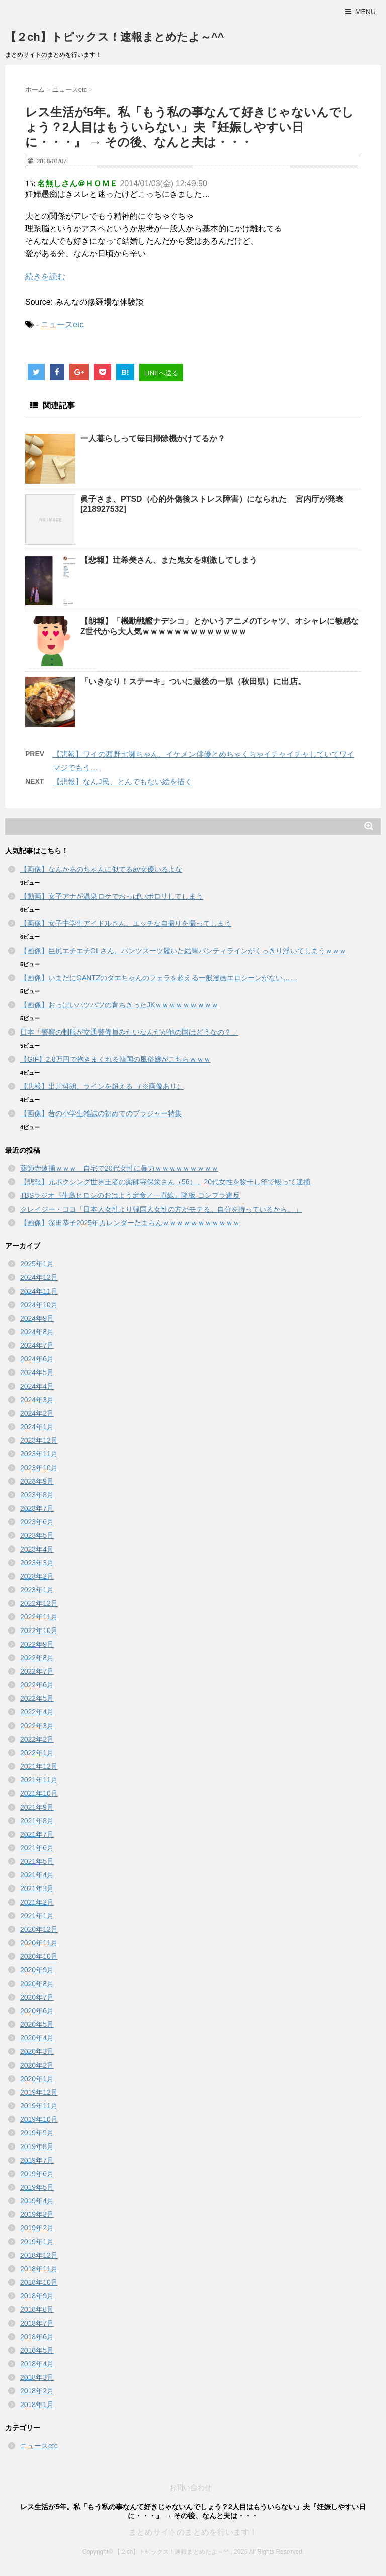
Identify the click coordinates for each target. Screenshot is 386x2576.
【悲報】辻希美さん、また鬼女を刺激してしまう (168, 560)
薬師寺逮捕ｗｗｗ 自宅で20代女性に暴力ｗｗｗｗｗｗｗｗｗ (119, 1168)
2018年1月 (37, 2404)
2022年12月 (39, 1603)
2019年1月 (37, 2242)
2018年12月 (39, 2255)
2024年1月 (37, 1427)
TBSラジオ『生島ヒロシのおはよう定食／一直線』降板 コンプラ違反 (130, 1195)
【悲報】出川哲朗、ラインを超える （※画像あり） (102, 1086)
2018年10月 (39, 2282)
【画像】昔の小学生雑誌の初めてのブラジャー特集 (101, 1113)
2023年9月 (37, 1481)
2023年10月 (39, 1468)
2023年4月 (37, 1549)
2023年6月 (37, 1522)
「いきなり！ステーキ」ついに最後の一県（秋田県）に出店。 (193, 681)
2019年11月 (39, 2106)
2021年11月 (39, 1780)
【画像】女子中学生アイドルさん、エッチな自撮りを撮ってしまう (125, 923)
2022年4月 (37, 1712)
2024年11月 (39, 1291)
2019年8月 (37, 2146)
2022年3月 (37, 1726)
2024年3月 (37, 1400)
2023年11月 (39, 1454)
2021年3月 (37, 1888)
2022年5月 (37, 1698)
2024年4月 (37, 1386)
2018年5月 (37, 2350)
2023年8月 (37, 1495)
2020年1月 (37, 2079)
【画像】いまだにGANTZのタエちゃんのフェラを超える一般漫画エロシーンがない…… (158, 978)
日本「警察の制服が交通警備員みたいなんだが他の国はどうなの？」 (129, 1032)
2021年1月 (37, 1916)
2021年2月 (37, 1902)
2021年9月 (37, 1807)
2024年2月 (37, 1413)
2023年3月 (37, 1563)
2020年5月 (37, 2024)
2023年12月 (39, 1440)
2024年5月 (37, 1372)
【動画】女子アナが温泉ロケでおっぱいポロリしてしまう (111, 896)
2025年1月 (37, 1264)
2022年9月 (37, 1644)
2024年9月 (37, 1318)
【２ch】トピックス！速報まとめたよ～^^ (114, 37)
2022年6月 (37, 1685)
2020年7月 (37, 1997)
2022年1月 (37, 1753)
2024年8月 (37, 1332)
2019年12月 (39, 2092)
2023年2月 (37, 1576)
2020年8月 (37, 1984)
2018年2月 (37, 2391)
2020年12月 (39, 1929)
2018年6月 (37, 2337)
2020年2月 (37, 2065)
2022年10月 (39, 1630)
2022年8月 (37, 1658)
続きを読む (45, 276)
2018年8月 (37, 2309)
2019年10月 (39, 2119)
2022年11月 (39, 1617)
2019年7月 (37, 2160)
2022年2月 (37, 1739)
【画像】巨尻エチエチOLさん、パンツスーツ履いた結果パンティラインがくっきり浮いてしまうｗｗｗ (183, 951)
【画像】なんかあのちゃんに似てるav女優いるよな (101, 869)
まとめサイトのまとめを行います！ (193, 2532)
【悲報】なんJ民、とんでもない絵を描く (122, 781)
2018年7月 (37, 2323)
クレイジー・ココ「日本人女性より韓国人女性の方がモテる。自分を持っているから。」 (161, 1209)
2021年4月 (37, 1875)
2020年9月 (37, 1970)
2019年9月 (37, 2133)
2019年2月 (37, 2228)
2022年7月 (37, 1671)
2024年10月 (39, 1305)
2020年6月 (37, 2011)
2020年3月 (37, 2051)
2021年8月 (37, 1821)
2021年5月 (37, 1861)
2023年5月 (37, 1535)
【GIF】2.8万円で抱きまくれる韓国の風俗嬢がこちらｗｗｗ (115, 1059)
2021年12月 (39, 1766)
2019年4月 (37, 2201)
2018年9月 (37, 2296)
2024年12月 (39, 1277)
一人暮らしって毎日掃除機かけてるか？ (152, 438)
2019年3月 (37, 2214)
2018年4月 (37, 2364)
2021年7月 (37, 1834)
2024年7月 (37, 1345)
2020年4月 (37, 2038)
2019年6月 (37, 2174)
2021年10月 (39, 1793)
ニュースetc (62, 324)
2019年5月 (37, 2187)
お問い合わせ (190, 2487)
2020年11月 (39, 1943)
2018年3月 (37, 2377)
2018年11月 (39, 2269)
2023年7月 (37, 1508)
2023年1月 (37, 1590)
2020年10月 (39, 1956)
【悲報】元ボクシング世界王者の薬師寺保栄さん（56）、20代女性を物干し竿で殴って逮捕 (165, 1182)
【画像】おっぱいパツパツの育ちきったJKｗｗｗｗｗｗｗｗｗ (119, 1005)
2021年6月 (37, 1848)
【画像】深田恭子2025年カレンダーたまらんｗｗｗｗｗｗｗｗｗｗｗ (130, 1223)
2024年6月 (37, 1359)
